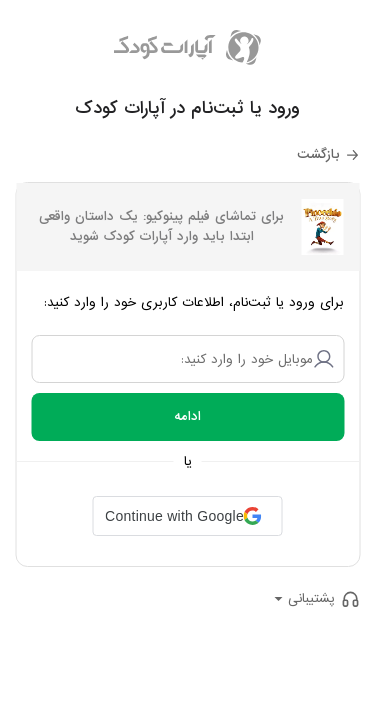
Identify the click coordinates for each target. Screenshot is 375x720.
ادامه (187, 416)
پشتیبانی (311, 598)
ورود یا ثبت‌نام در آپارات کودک (187, 108)
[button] (187, 516)
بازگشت (318, 154)
